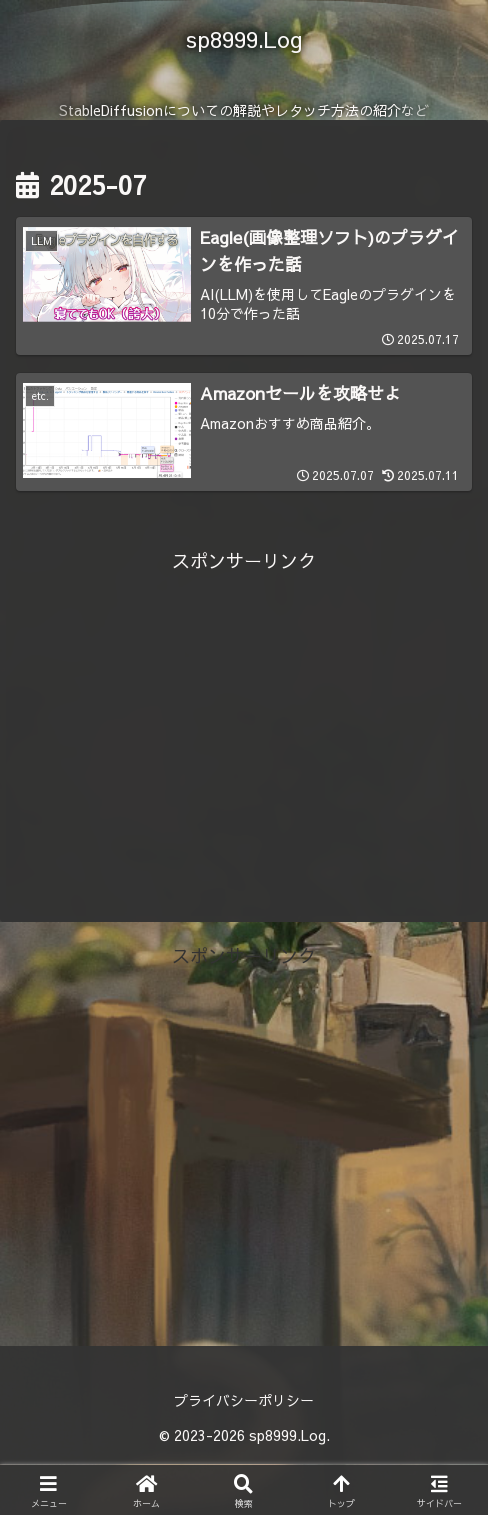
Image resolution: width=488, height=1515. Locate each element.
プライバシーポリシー (244, 1401)
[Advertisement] (244, 719)
